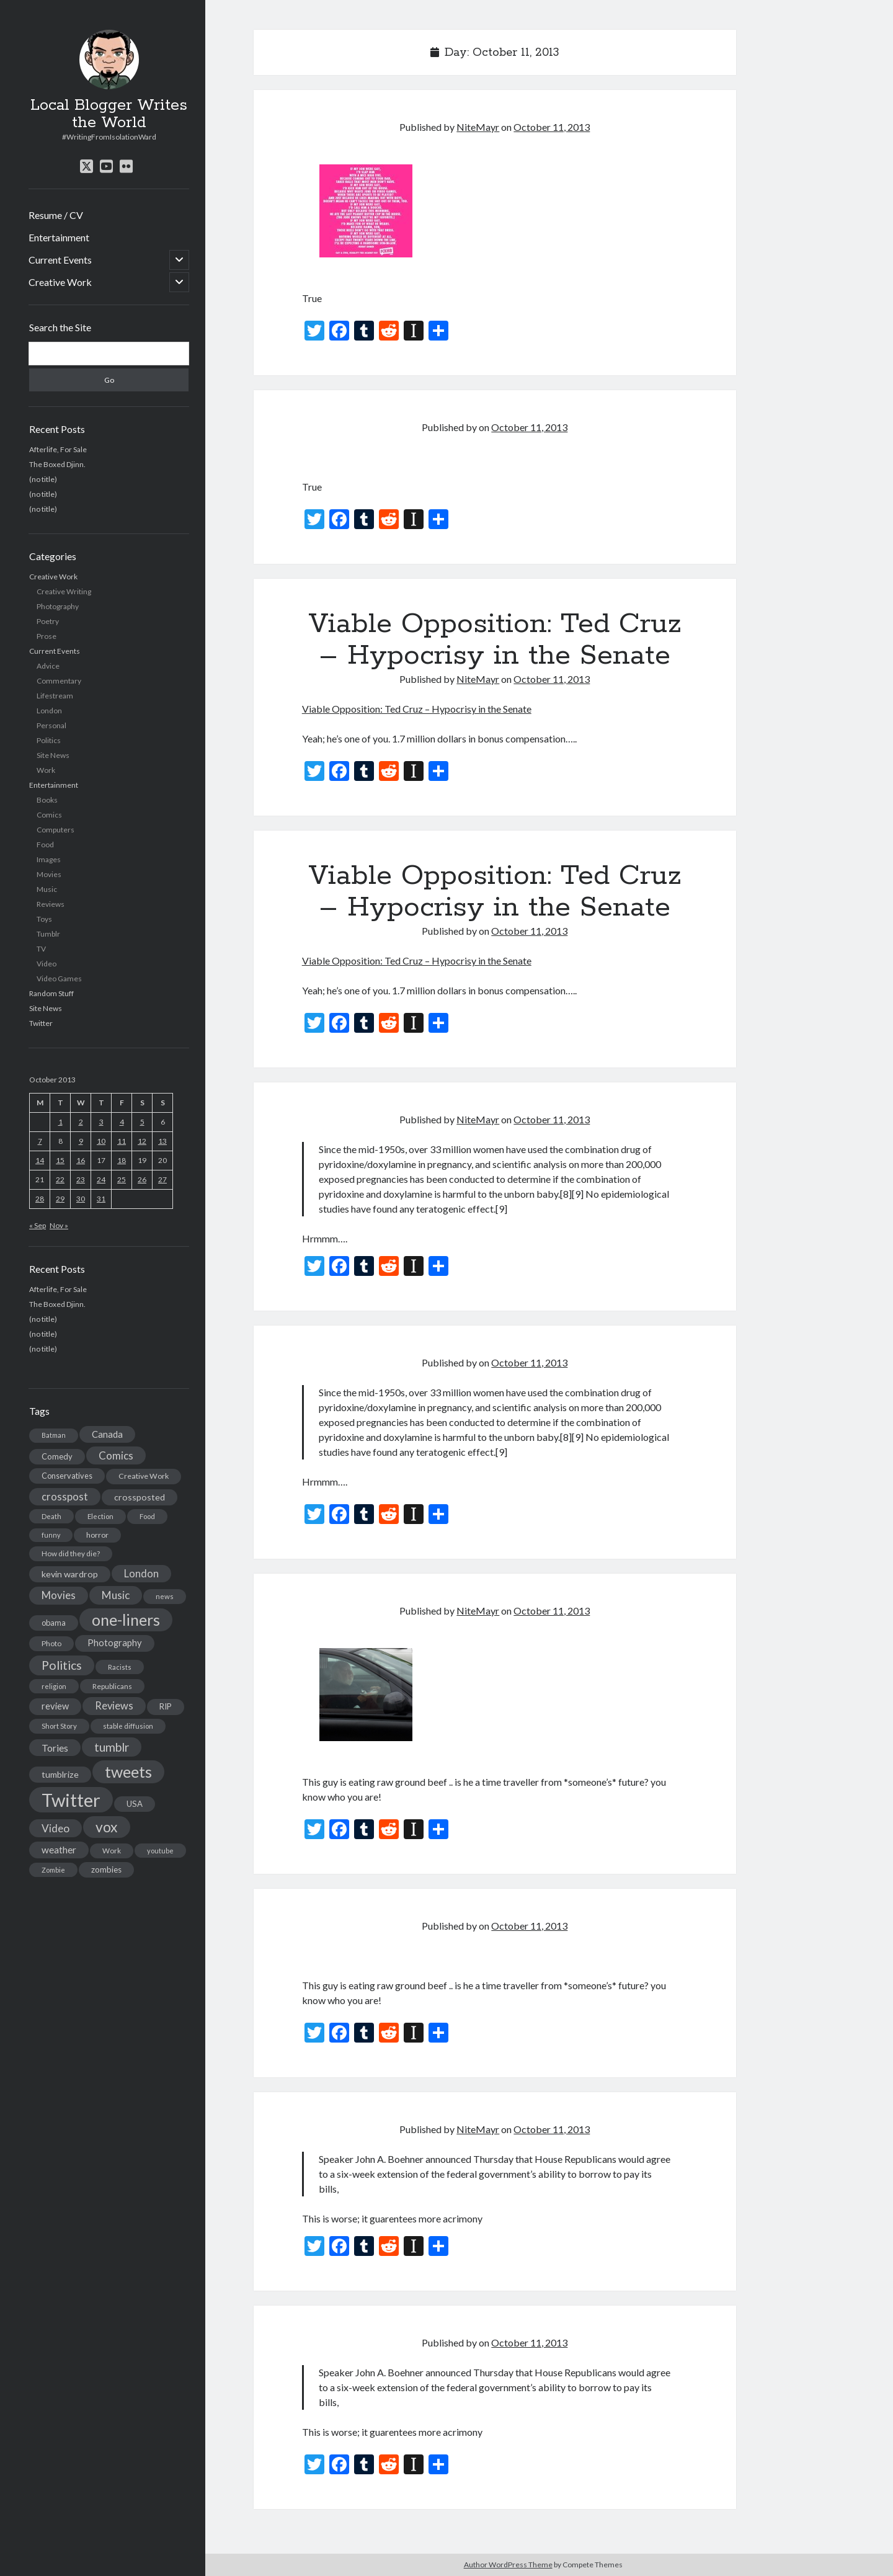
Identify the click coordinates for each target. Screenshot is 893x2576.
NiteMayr (477, 127)
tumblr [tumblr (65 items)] (111, 1747)
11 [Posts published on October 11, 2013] (121, 1141)
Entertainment (59, 237)
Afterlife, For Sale (58, 449)
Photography (58, 606)
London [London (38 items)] (141, 1573)
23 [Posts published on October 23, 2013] (80, 1179)
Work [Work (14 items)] (111, 1850)
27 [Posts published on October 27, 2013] (162, 1179)
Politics (49, 740)
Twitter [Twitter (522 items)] (71, 1800)
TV (41, 948)
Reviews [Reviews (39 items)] (114, 1706)
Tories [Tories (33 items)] (55, 1748)
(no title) (43, 479)
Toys (44, 919)
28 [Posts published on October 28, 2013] (39, 1198)
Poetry (48, 621)
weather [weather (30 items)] (59, 1849)
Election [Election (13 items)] (100, 1516)
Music (47, 889)
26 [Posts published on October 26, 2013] (142, 1179)
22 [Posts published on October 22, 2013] (60, 1179)
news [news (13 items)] (165, 1596)
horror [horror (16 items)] (97, 1535)
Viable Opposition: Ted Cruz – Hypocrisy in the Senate (495, 640)
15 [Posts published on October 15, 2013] (60, 1160)
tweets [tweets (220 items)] (128, 1771)
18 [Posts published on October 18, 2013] (121, 1160)
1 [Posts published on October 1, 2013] (60, 1121)
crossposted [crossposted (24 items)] (139, 1497)
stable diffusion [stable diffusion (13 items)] (128, 1726)
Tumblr (48, 933)
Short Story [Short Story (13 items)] (59, 1726)
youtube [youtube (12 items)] (160, 1851)
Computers (55, 829)
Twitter (41, 1023)
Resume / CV (56, 215)
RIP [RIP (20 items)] (165, 1706)
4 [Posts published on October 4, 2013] (122, 1121)
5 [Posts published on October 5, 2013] (142, 1121)
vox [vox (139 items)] (107, 1826)
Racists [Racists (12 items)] (119, 1667)
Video (46, 963)
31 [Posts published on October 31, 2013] (101, 1198)
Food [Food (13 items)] (147, 1516)
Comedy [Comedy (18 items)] (57, 1456)
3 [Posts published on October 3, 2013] (101, 1121)
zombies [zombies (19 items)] (106, 1869)
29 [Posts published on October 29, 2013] (60, 1198)
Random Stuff (51, 993)
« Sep (37, 1225)
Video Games (59, 978)
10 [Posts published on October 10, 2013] (101, 1141)
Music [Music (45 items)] (116, 1595)
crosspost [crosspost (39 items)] (65, 1497)
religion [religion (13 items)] (54, 1686)
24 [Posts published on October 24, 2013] (101, 1179)
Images (49, 859)
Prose (46, 636)
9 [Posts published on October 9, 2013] (81, 1141)
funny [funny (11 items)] (51, 1535)
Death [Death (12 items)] (51, 1516)
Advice (48, 666)
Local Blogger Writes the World (108, 114)
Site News (53, 755)
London (49, 710)
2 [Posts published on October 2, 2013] (81, 1121)
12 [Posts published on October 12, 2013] (142, 1141)
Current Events (60, 259)
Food (45, 844)
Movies (49, 874)
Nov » (59, 1225)
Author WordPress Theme (508, 2564)
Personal (51, 725)
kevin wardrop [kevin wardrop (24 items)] (70, 1574)
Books (47, 799)
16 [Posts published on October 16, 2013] (80, 1160)
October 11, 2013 (551, 127)
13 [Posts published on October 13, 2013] (162, 1141)
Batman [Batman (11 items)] (54, 1435)
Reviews (50, 904)
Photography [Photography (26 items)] (114, 1643)
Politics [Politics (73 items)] (62, 1665)
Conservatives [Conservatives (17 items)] (67, 1476)
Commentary (59, 680)
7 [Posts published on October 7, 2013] (40, 1141)
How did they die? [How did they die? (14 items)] (71, 1553)
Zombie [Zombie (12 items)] (53, 1870)
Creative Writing (64, 591)
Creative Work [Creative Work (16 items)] (143, 1476)
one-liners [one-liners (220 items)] (126, 1619)
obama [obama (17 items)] (54, 1623)
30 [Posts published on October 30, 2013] (80, 1198)
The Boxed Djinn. (57, 464)
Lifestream (55, 695)
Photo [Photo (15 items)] (51, 1643)
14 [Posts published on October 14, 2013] (39, 1160)
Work (46, 770)
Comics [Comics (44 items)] (116, 1455)
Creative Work (60, 282)
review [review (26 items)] (55, 1706)
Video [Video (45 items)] (55, 1828)
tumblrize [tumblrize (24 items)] (60, 1774)
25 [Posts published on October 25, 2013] (121, 1179)
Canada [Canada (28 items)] (107, 1434)
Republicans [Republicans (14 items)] (112, 1686)
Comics (49, 814)
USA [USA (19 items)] (135, 1804)
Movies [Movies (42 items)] (59, 1595)
